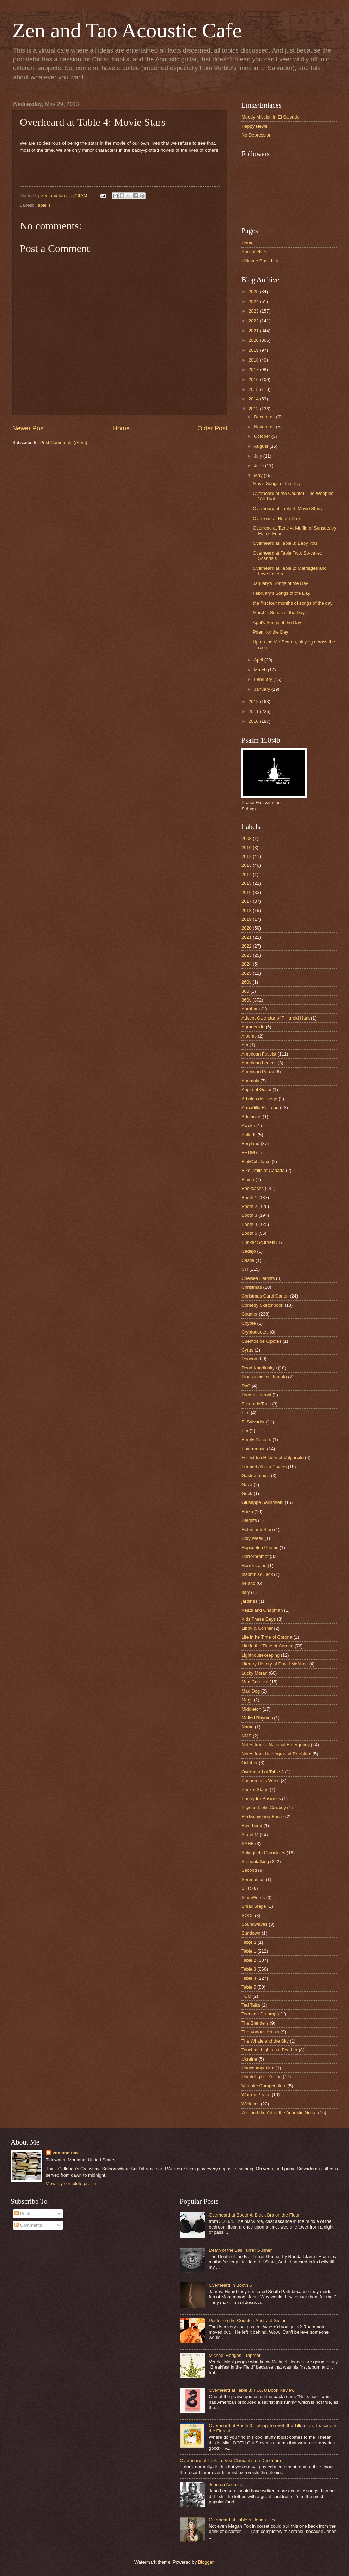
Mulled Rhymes (257, 1718)
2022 (254, 320)
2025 (254, 291)
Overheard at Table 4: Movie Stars (287, 508)
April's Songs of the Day (277, 622)
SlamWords (253, 1897)
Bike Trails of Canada (262, 1170)
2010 (254, 721)
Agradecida (252, 1026)
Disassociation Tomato (264, 1376)
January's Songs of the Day (280, 583)
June (259, 465)
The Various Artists (260, 2031)
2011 (254, 711)
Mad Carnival (254, 1682)
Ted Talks (250, 2005)
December (265, 416)
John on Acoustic (226, 2484)
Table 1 (248, 1951)
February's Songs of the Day (281, 593)
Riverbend (251, 1825)
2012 (254, 701)
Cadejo (248, 1251)
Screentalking (255, 1861)
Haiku (247, 1511)
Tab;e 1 (248, 1942)
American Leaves (258, 1062)
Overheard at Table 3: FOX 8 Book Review (251, 2390)
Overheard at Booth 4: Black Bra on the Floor (254, 2215)
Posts (22, 2213)
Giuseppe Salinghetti (262, 1502)
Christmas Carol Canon (265, 1296)
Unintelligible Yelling (261, 2076)
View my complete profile (71, 2183)
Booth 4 (249, 1224)
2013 (254, 408)
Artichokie (251, 1116)
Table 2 (248, 1960)
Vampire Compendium (263, 2085)
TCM (246, 1996)
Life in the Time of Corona (267, 1646)
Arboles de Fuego (259, 1098)
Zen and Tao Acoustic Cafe (127, 30)
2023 (254, 311)
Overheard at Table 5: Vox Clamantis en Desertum (230, 2460)
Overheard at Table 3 (262, 1771)
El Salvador (253, 1422)
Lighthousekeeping (260, 1655)
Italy (245, 1592)
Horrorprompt (255, 1556)
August (261, 446)
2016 (254, 379)
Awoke (248, 1125)
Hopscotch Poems (259, 1547)
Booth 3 (249, 1215)
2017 (254, 369)
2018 (254, 360)
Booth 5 (249, 1233)
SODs (247, 1915)
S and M (249, 1834)
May (259, 475)
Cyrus (247, 1350)
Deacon (249, 1358)
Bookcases (252, 1188)
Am (244, 1044)
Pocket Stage (255, 1789)
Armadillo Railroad (259, 1107)
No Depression (256, 135)
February (263, 679)
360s (246, 1000)
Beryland (250, 1143)
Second (249, 1870)
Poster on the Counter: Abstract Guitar (247, 2320)
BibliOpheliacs (255, 1161)
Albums (249, 1036)
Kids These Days (258, 1619)
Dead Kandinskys (259, 1368)
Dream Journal (256, 1394)
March (261, 669)
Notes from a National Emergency (275, 1744)
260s (246, 982)
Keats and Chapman (262, 1610)
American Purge (257, 1071)
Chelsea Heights (258, 1278)
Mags (246, 1700)
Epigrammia (253, 1448)
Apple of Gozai (256, 1089)
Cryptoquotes (255, 1332)
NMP (246, 1736)
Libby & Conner (257, 1628)
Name (247, 1726)
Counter (249, 1314)
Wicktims (250, 2103)
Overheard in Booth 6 (230, 2285)
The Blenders (255, 2023)
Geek (246, 1493)
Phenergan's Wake (260, 1780)
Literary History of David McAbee (274, 1664)
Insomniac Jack (257, 1574)
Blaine (247, 1179)
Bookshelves (254, 251)
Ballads (248, 1134)
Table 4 (43, 205)
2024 (254, 301)
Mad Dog (250, 1691)
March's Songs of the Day (279, 612)
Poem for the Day (270, 632)
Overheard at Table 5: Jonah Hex (242, 2519)
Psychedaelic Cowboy (263, 1807)
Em (244, 1430)
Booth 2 (249, 1206)
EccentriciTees (256, 1404)
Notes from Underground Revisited (276, 1753)
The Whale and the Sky (265, 2041)
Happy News (254, 126)
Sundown (251, 1933)
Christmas (251, 1287)
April (259, 660)
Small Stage (253, 1906)
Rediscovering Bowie (262, 1816)
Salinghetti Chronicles (263, 1852)
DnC (246, 1386)
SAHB (247, 1843)
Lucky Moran (254, 1673)
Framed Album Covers (264, 1466)
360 (245, 991)
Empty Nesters (256, 1439)
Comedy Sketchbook (262, 1305)
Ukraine (249, 2059)
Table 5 (248, 1987)
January (262, 689)
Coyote (248, 1323)
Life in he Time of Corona (266, 1637)
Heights (249, 1520)
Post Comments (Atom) (63, 442)
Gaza (246, 1484)
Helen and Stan (257, 1529)
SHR (246, 1888)
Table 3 (248, 1969)
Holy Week (252, 1538)
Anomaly (250, 1080)
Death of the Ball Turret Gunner (240, 2250)
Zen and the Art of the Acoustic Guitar (279, 2112)
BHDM (248, 1152)
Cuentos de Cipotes (261, 1341)
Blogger (206, 2562)
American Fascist (258, 1054)
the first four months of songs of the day (292, 603)
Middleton (251, 1709)
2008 (246, 838)
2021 (254, 330)
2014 (254, 398)
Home (121, 428)
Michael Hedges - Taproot (234, 2355)
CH (244, 1269)
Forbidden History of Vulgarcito (272, 1457)
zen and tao (65, 2152)
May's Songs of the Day (277, 483)
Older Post (212, 428)
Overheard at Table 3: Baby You (285, 543)
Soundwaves (254, 1924)
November (265, 426)
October (262, 436)
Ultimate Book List (259, 261)
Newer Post (28, 428)
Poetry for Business (261, 1798)
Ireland (248, 1583)
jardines (249, 1601)
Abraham (250, 1008)
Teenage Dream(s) (260, 2013)
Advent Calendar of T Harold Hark (275, 1018)
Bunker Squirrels (258, 1242)
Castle (248, 1260)
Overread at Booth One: (277, 518)
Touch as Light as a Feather (269, 2049)
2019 (254, 350)
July (258, 456)
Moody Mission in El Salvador (271, 117)
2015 (254, 389)
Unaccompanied (257, 2067)
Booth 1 (249, 1197)
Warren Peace (255, 2094)
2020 (254, 340)
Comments (28, 2225)
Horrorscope (254, 1565)
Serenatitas (252, 1879)
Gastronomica (255, 1475)
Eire (245, 1412)
